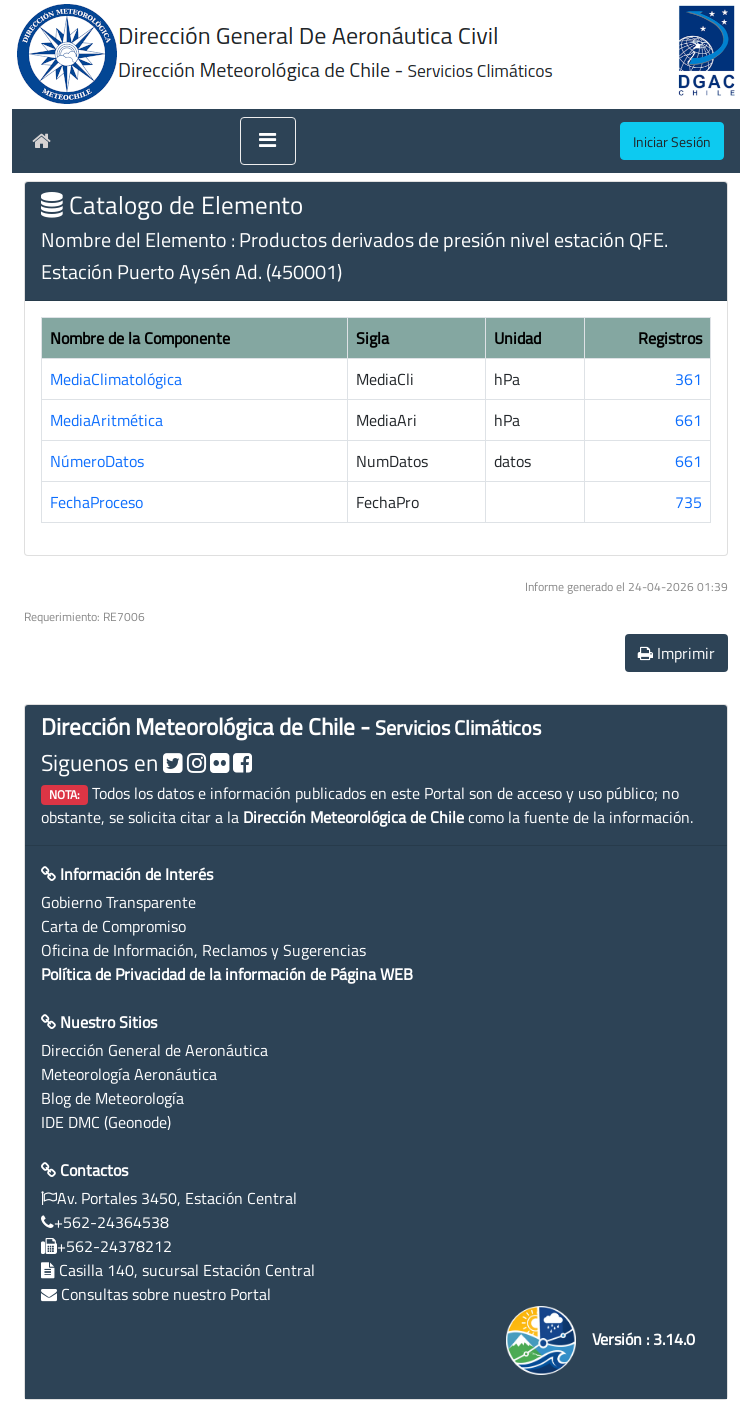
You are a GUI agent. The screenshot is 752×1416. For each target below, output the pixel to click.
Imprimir (676, 653)
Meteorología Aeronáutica (129, 1074)
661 (688, 420)
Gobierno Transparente (118, 902)
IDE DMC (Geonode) (106, 1122)
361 (688, 379)
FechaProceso (96, 502)
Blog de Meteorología (112, 1098)
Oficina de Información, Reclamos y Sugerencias (203, 950)
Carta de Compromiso (113, 926)
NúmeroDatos (97, 461)
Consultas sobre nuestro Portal (166, 1294)
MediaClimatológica (116, 379)
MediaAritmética (106, 420)
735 (688, 502)
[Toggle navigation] (268, 141)
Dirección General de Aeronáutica (154, 1050)
